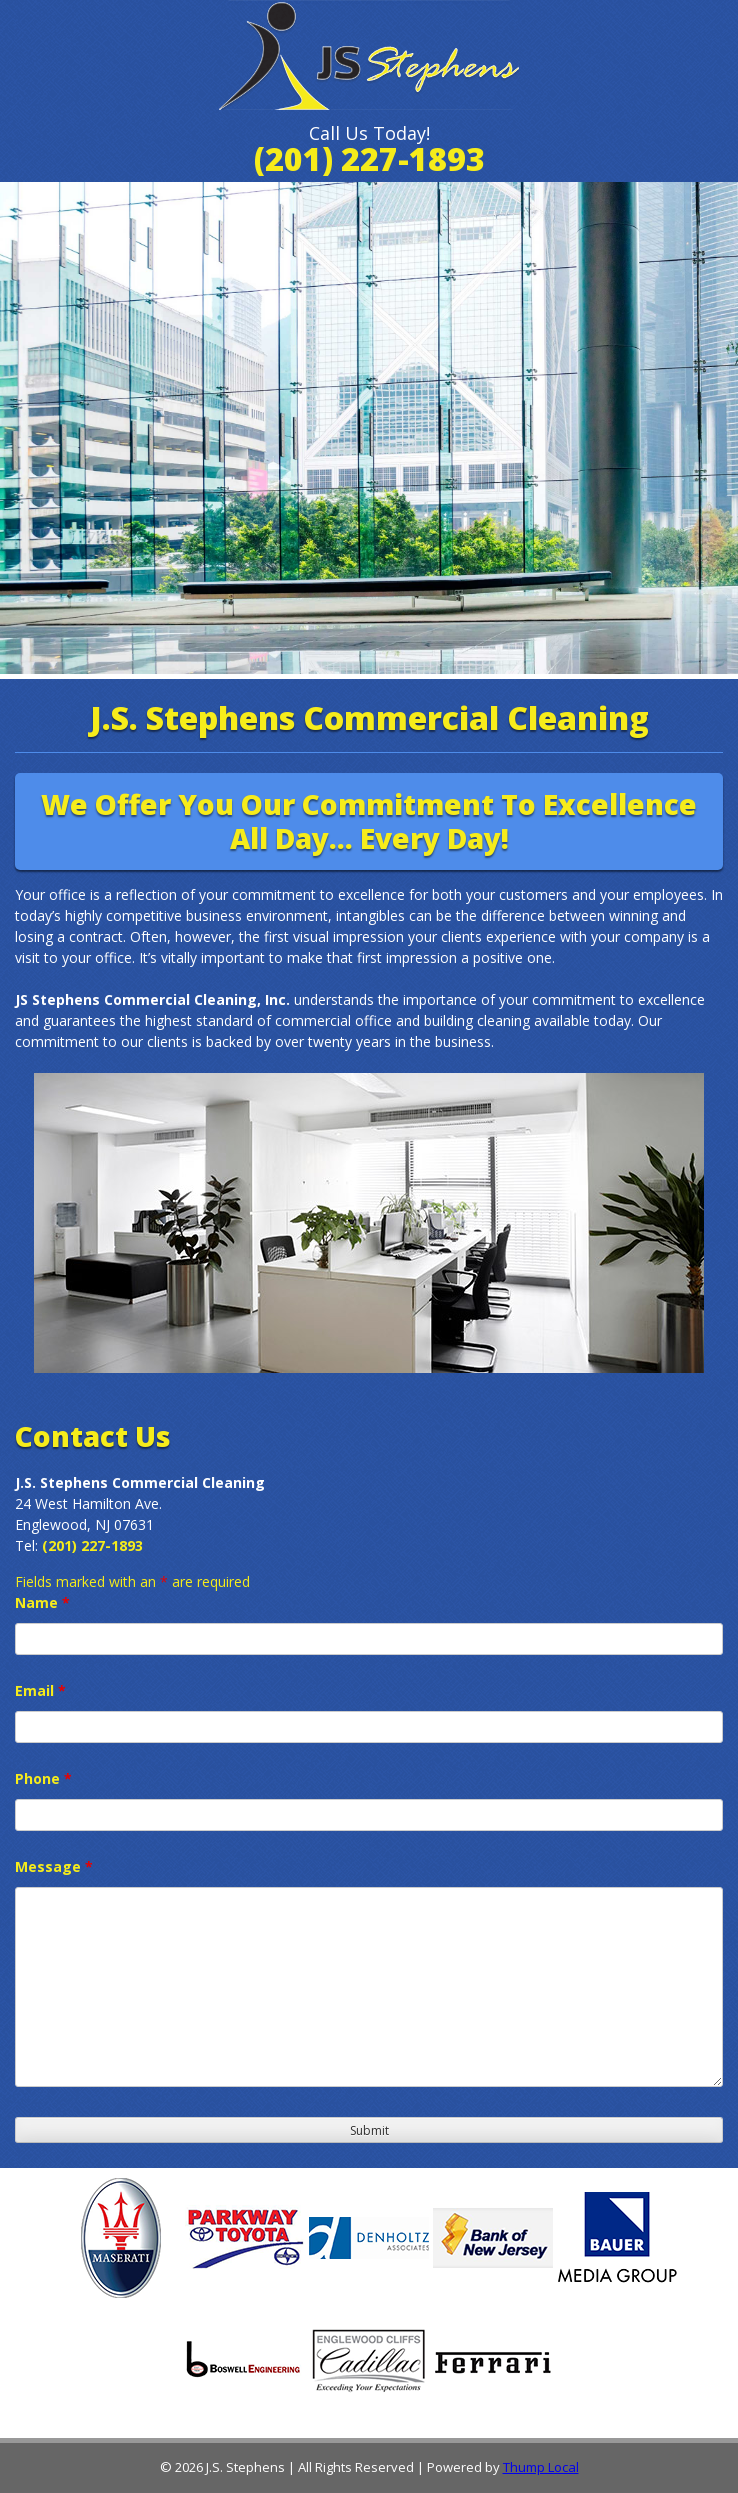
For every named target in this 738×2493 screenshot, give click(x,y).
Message (54, 1866)
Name (42, 1602)
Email (40, 1690)
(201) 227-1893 (369, 158)
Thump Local (541, 2467)
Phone (43, 1778)
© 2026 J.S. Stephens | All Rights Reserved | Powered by (331, 2467)
